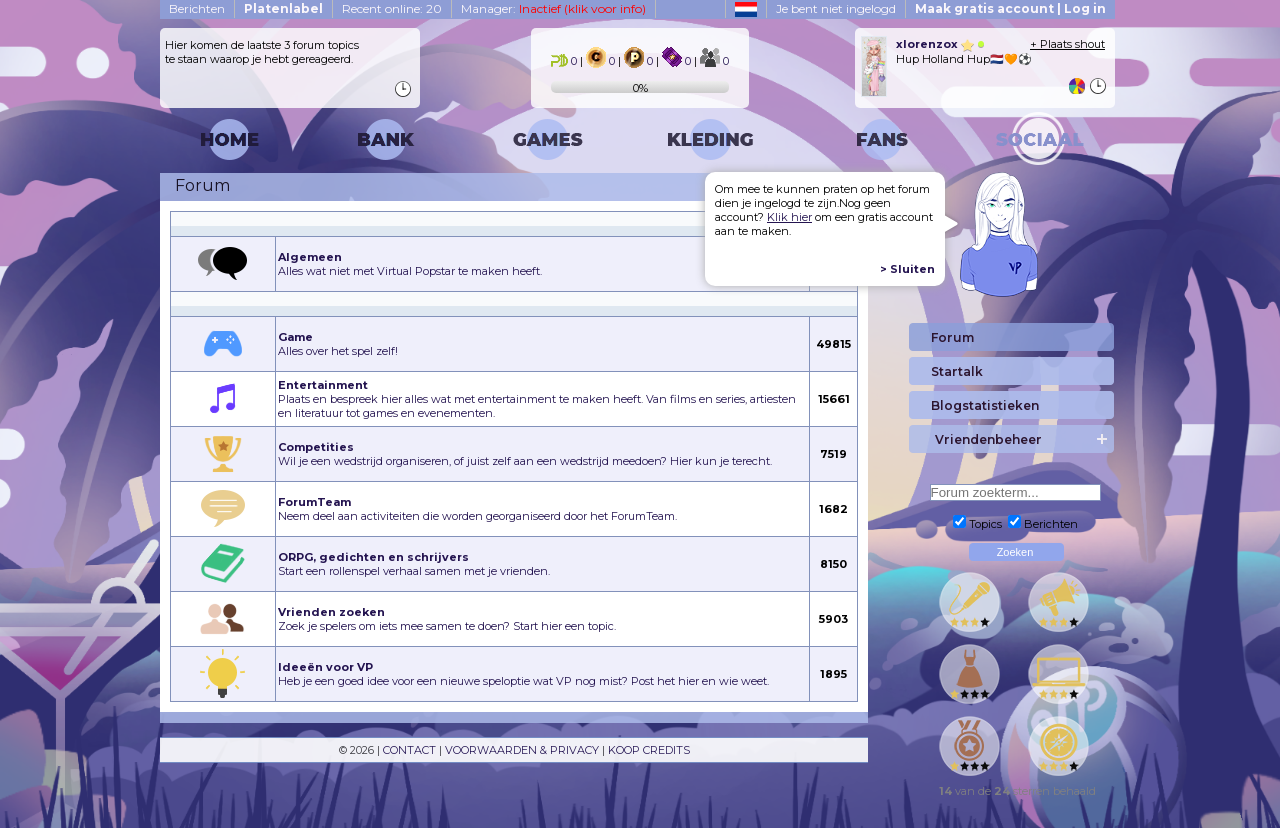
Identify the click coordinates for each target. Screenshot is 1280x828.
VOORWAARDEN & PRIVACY (522, 750)
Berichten (197, 8)
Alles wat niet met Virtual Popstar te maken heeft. (410, 264)
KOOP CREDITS (649, 750)
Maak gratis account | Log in (1010, 8)
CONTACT (409, 750)
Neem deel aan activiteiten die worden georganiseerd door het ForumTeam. (477, 509)
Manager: (553, 8)
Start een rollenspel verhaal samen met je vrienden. (414, 564)
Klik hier (789, 217)
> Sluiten (907, 269)
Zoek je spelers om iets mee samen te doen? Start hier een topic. (447, 619)
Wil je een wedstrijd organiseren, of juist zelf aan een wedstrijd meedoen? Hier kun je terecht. (525, 454)
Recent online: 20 (392, 8)
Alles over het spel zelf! (338, 344)
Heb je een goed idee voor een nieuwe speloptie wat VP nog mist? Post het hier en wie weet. (523, 674)
